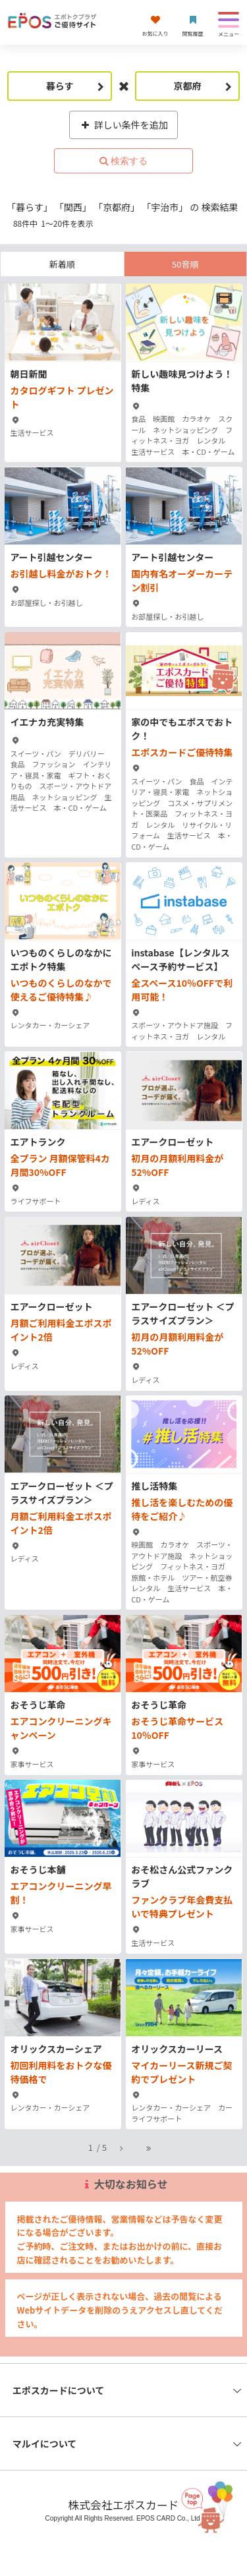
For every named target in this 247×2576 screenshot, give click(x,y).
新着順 (62, 264)
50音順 (185, 264)
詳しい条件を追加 (123, 124)
